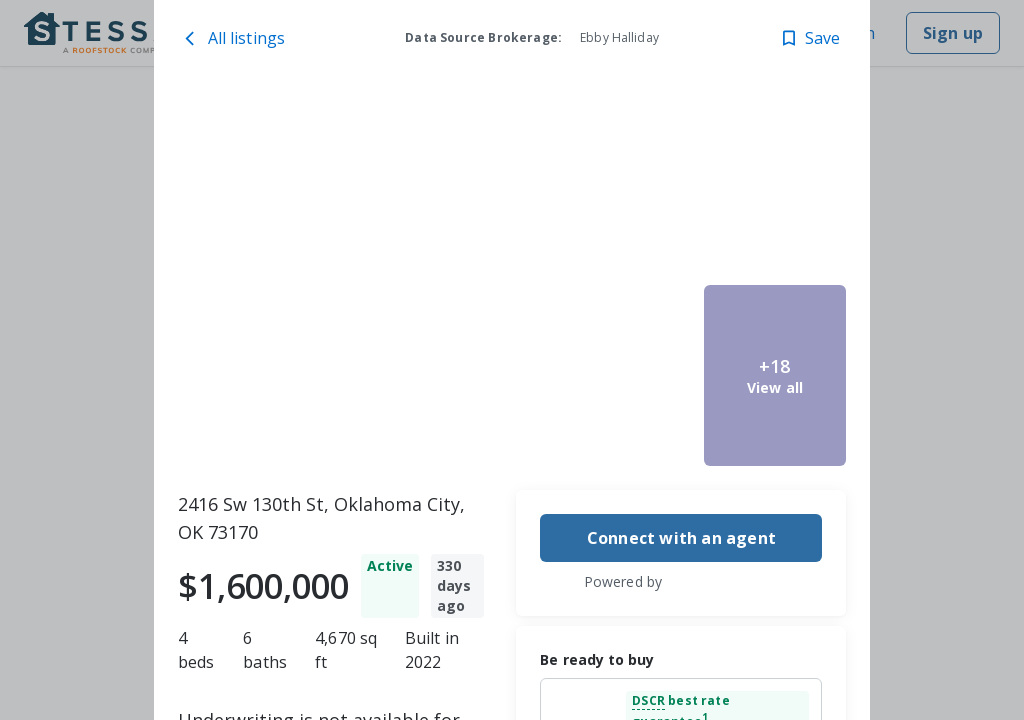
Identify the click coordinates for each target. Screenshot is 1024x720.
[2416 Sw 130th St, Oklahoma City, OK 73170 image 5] (775, 375)
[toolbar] (512, 281)
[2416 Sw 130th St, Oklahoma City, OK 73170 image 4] (775, 186)
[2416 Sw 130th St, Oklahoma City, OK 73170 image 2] (624, 186)
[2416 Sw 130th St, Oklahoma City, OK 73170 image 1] (361, 281)
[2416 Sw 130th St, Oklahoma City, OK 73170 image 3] (624, 375)
